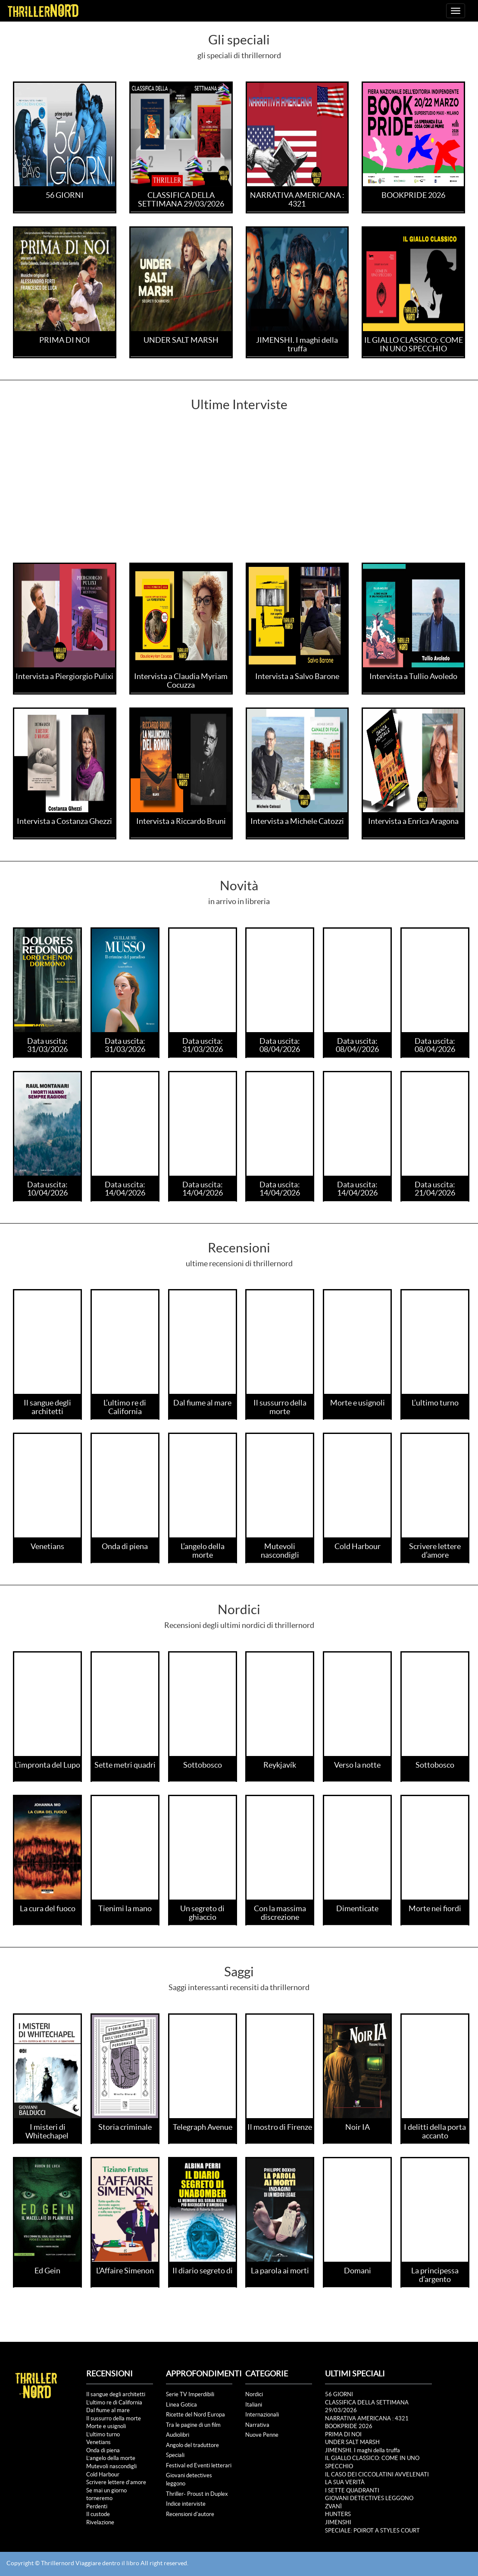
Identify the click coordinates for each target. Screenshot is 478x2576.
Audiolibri (177, 2435)
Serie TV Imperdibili (190, 2394)
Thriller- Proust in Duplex (197, 2494)
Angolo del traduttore (192, 2445)
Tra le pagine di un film (193, 2425)
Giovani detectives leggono (189, 2479)
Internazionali (262, 2414)
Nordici (254, 2394)
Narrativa (257, 2425)
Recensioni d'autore (190, 2514)
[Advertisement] (239, 498)
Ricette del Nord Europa (195, 2414)
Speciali (175, 2455)
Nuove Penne (261, 2435)
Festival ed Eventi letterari (198, 2465)
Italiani (253, 2404)
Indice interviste (186, 2504)
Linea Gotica (181, 2404)
